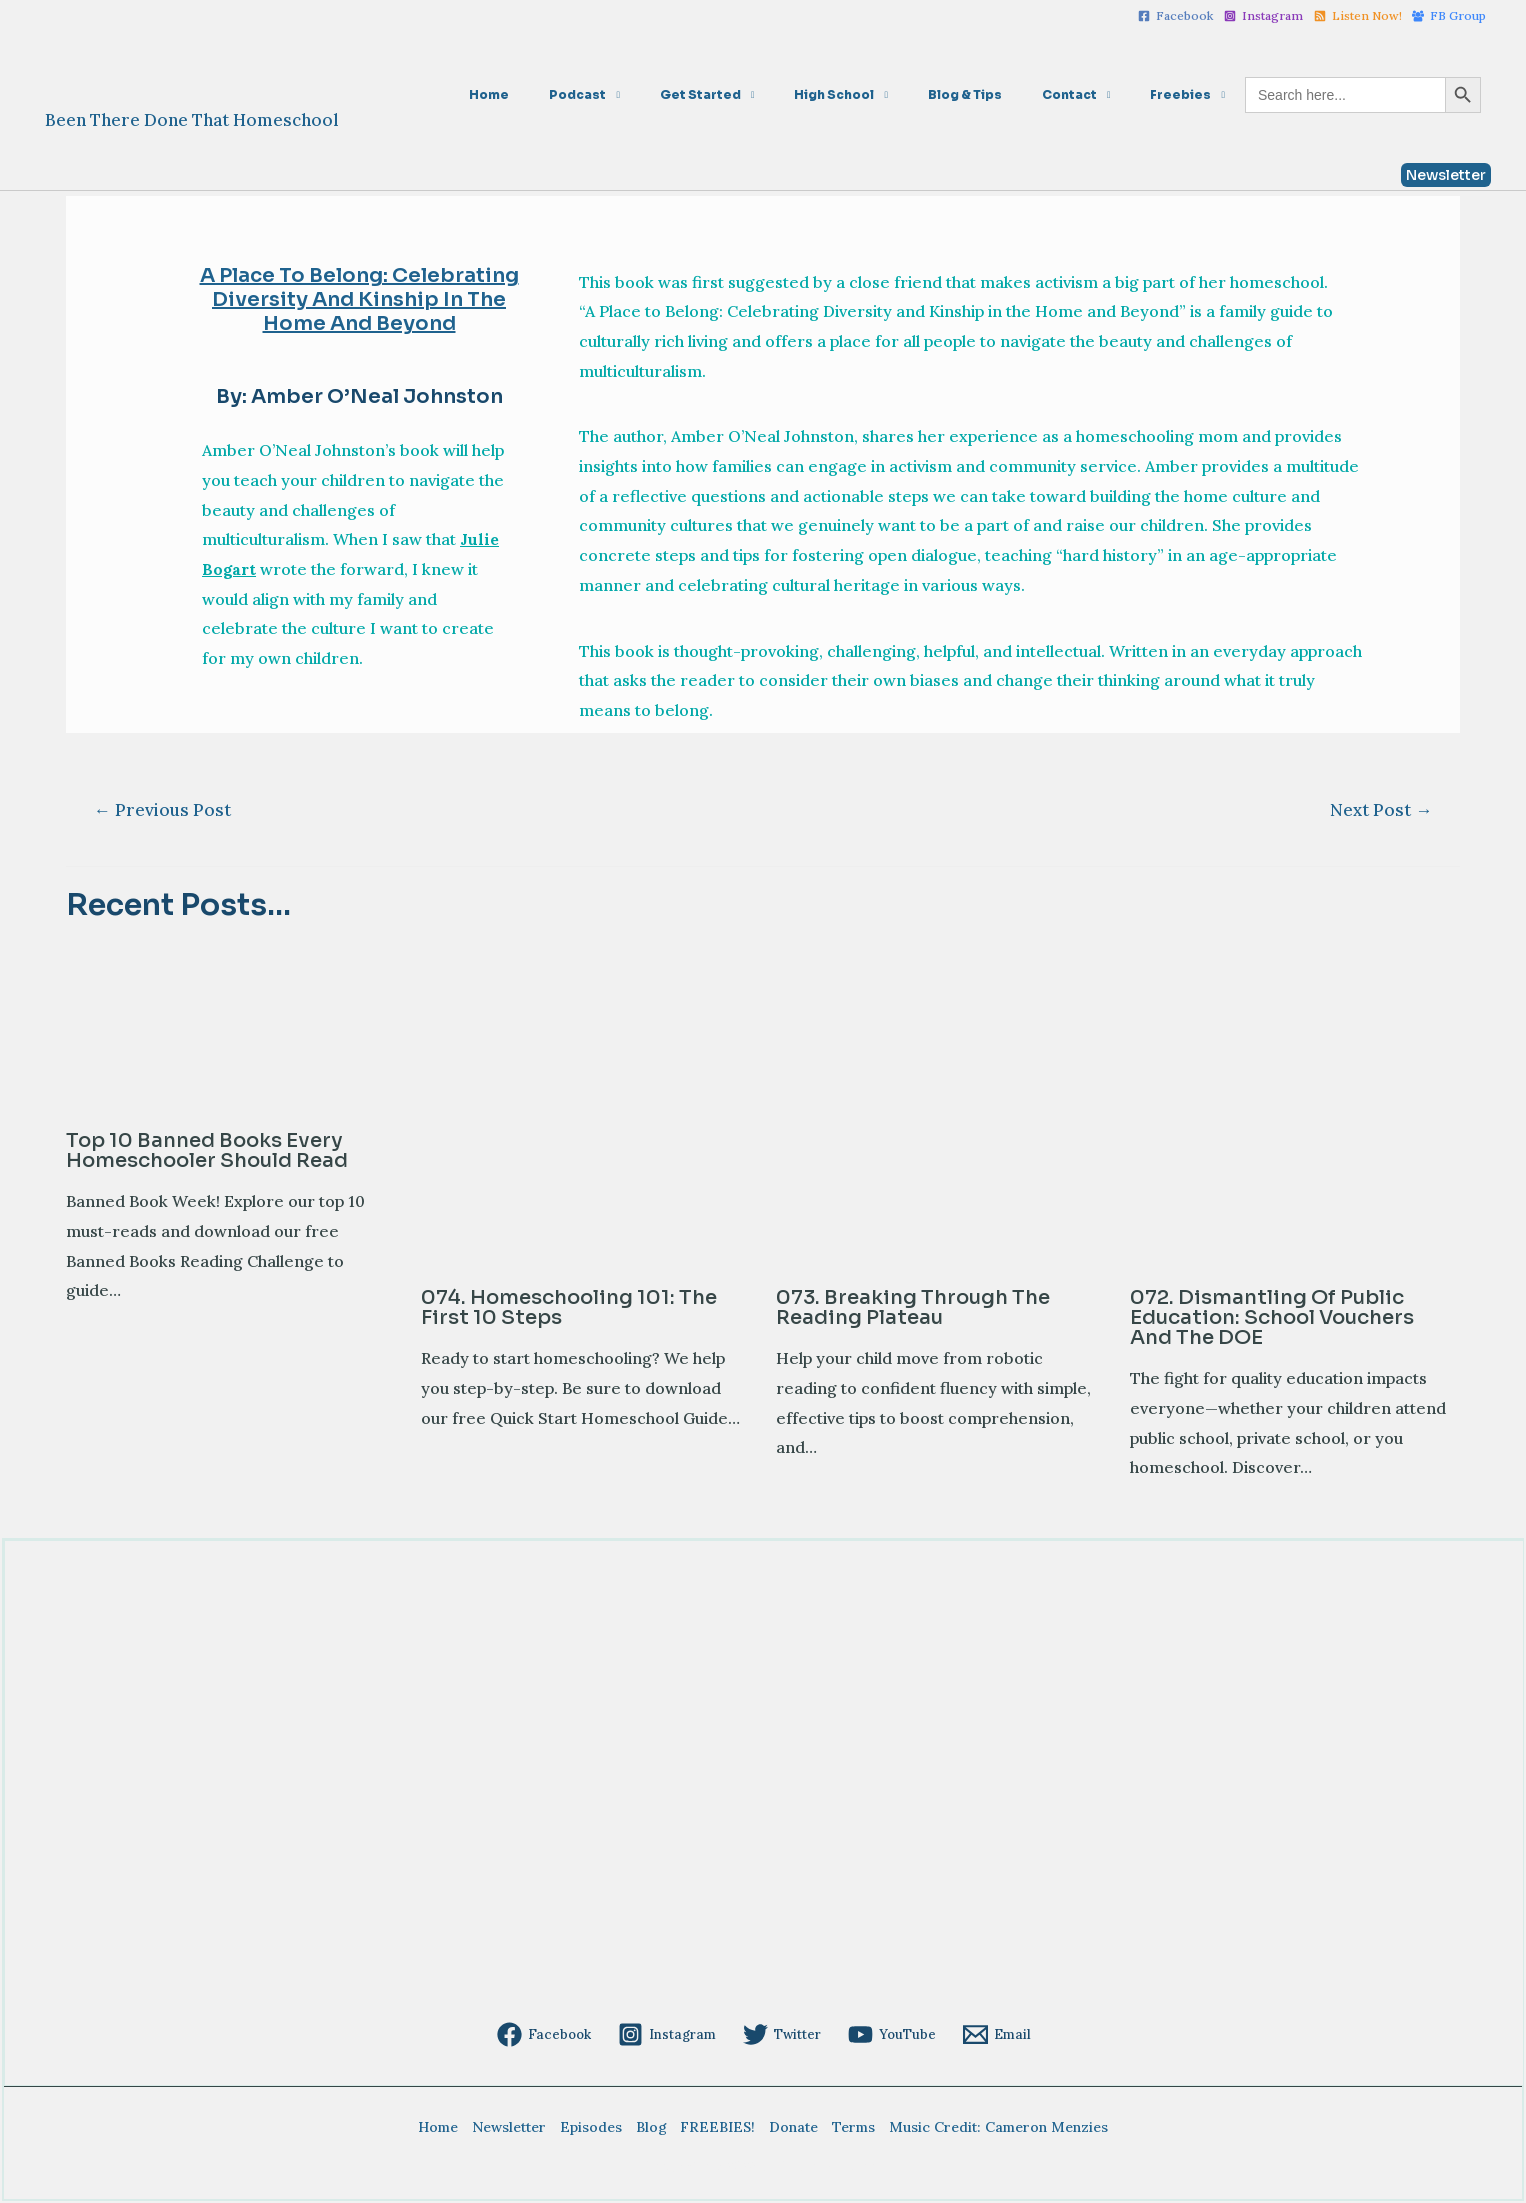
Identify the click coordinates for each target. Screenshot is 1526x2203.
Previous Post (162, 810)
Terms (844, 2127)
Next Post (1381, 810)
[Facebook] (1176, 16)
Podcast (665, 94)
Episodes (597, 2127)
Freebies (1188, 94)
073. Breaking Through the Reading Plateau (913, 1307)
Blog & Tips (1005, 94)
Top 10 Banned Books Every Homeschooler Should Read (207, 1150)
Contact (1093, 94)
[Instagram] (1263, 16)
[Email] (991, 2034)
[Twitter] (782, 2034)
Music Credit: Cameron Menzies (985, 2127)
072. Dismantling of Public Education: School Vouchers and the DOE (1272, 1317)
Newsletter (519, 2127)
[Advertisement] (667, 1865)
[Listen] (1358, 16)
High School (890, 94)
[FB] (1449, 16)
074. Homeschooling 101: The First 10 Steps (569, 1307)
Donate (788, 2127)
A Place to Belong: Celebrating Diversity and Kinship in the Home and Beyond (359, 299)
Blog (653, 2127)
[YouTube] (889, 2034)
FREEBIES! (716, 2127)
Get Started (772, 94)
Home (593, 94)
